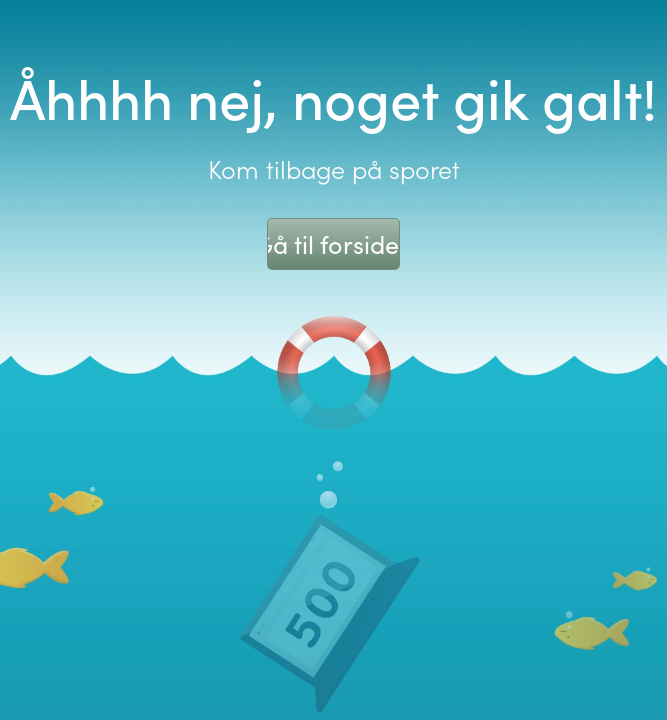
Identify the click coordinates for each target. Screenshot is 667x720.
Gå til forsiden (333, 244)
